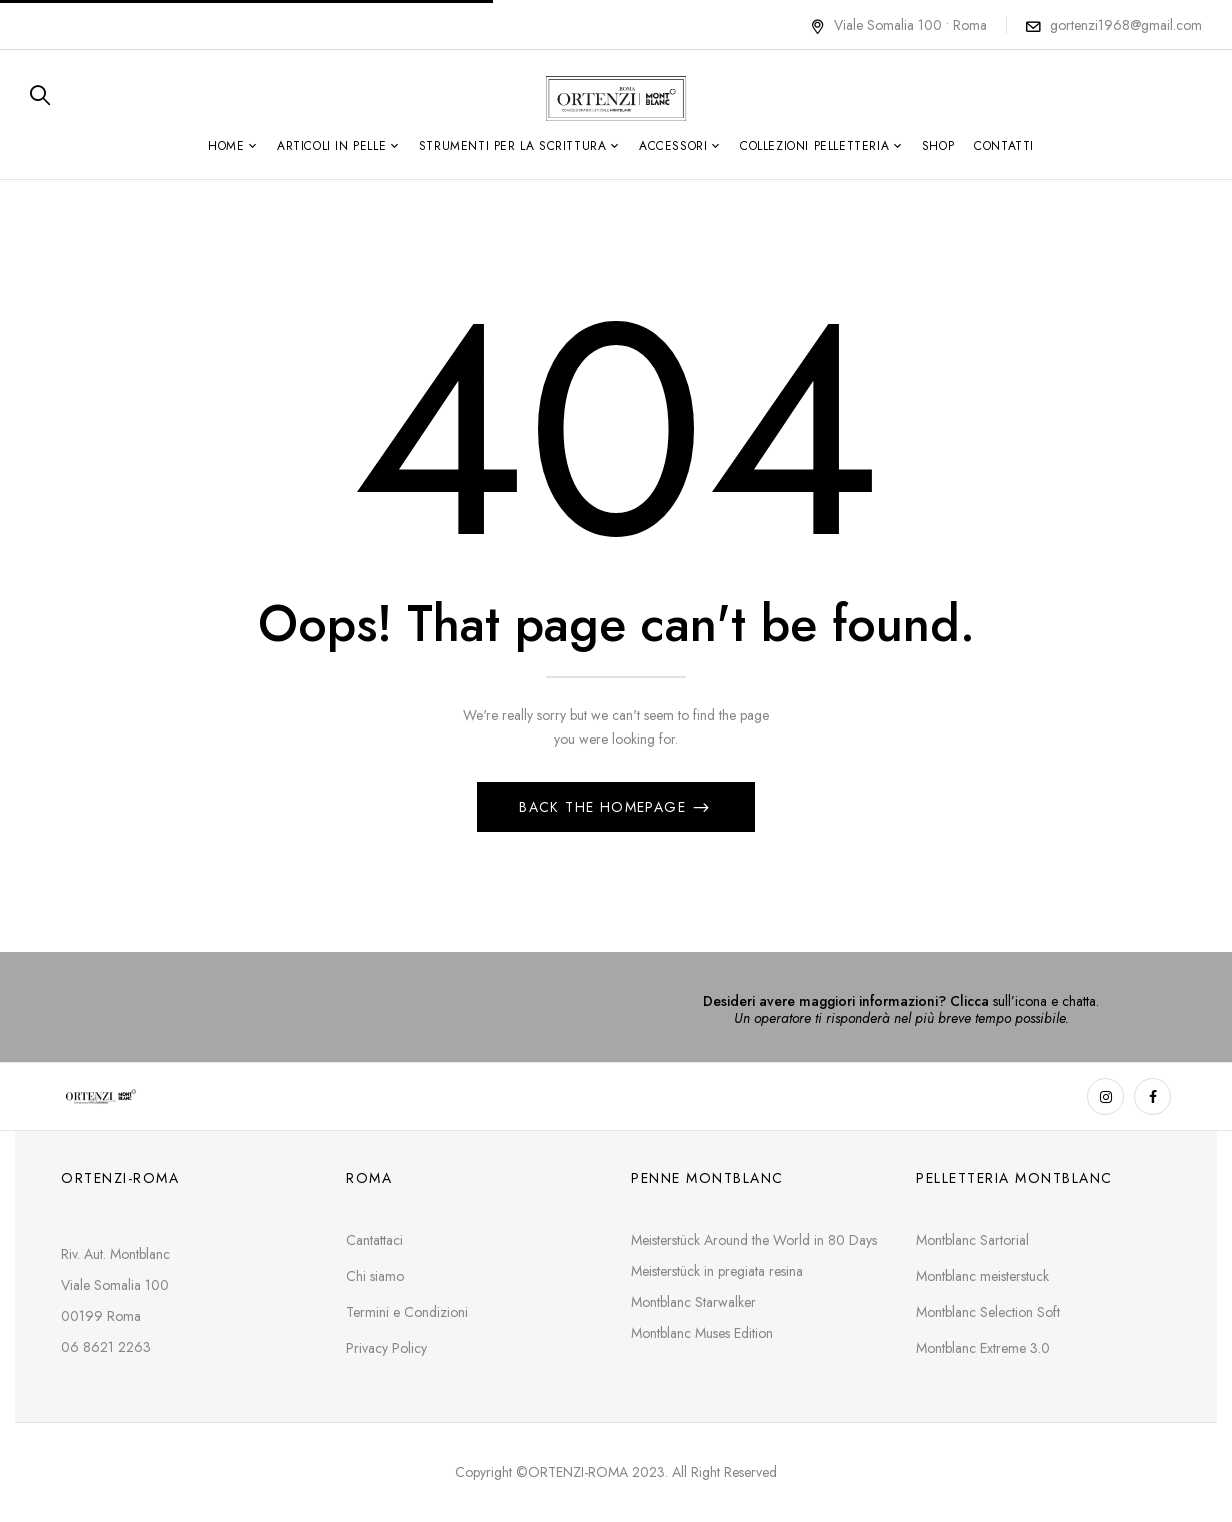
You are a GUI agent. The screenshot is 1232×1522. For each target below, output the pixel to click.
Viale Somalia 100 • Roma (898, 25)
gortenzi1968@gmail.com (1126, 25)
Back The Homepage (605, 807)
